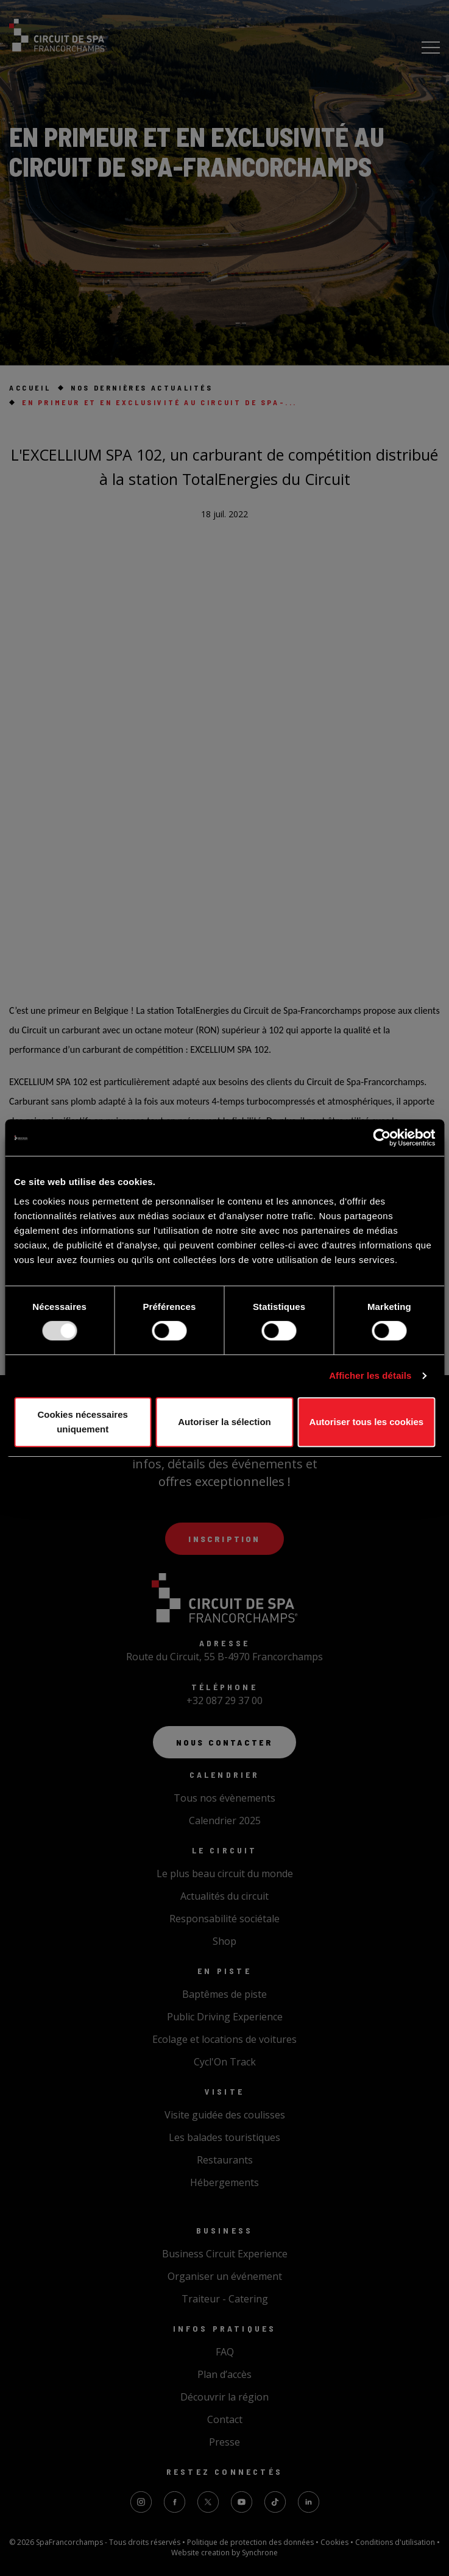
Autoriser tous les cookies (366, 1422)
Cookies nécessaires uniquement (82, 1421)
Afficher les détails (370, 1375)
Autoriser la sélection (224, 1422)
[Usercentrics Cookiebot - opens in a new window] (381, 1137)
